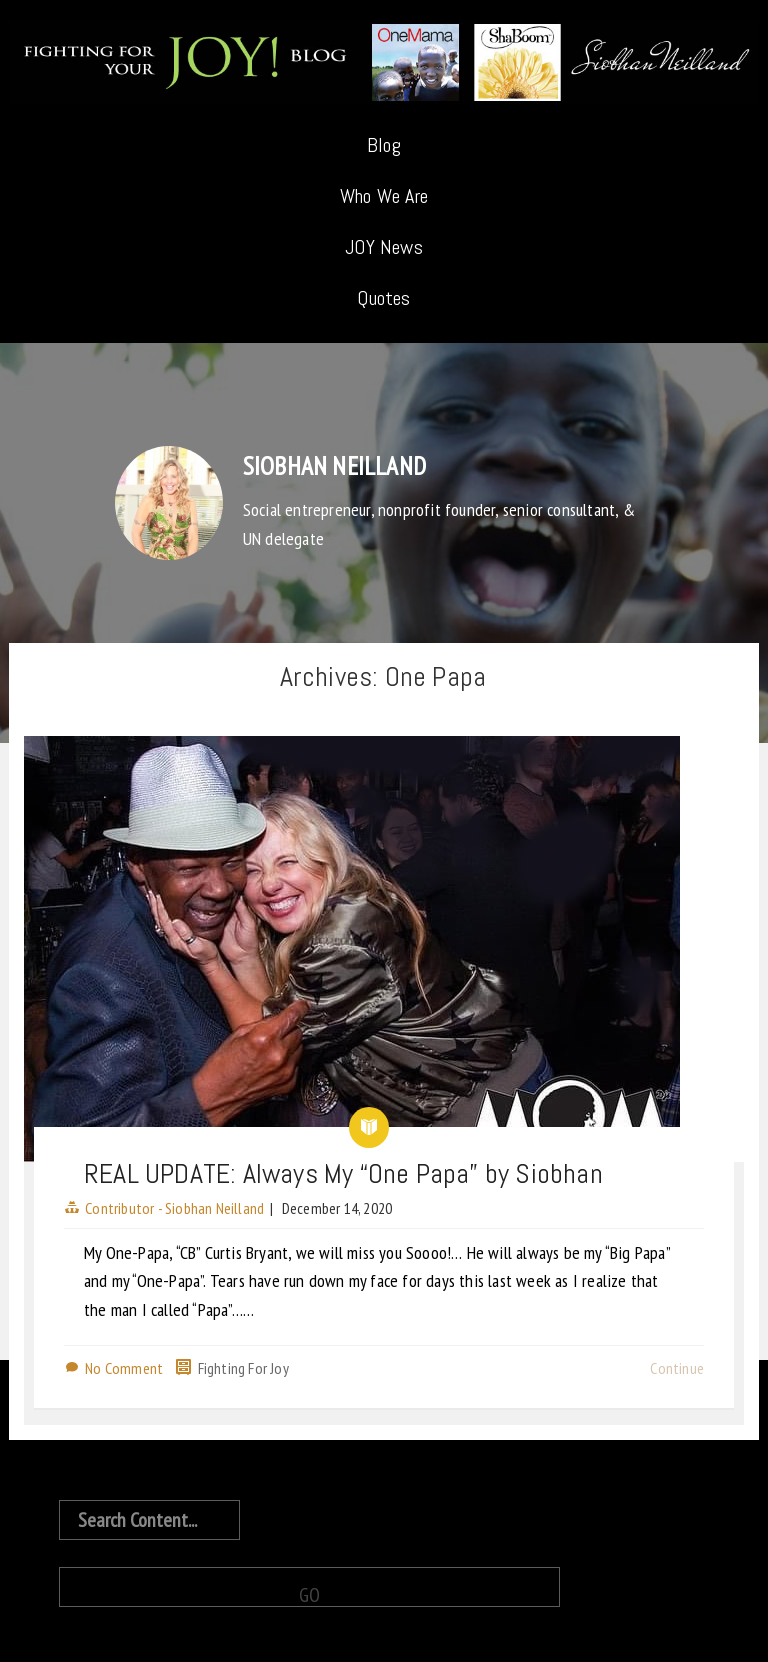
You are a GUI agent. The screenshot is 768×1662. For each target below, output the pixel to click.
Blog (384, 145)
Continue (677, 1368)
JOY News (384, 247)
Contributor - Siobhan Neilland (174, 1208)
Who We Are (384, 196)
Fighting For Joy (243, 1368)
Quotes (383, 298)
